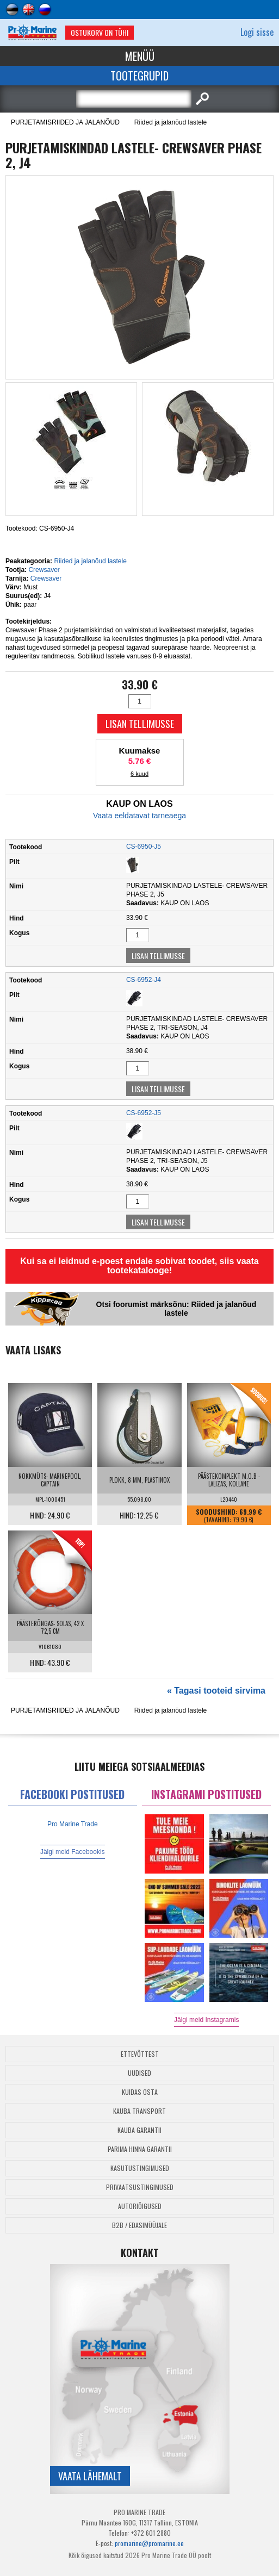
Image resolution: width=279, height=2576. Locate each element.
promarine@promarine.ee (149, 2543)
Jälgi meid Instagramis (206, 2020)
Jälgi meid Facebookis (72, 1852)
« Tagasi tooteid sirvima (216, 1690)
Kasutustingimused (139, 2168)
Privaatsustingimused (139, 2187)
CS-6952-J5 (143, 1113)
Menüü (139, 56)
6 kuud (139, 773)
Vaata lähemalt (90, 2476)
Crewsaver (43, 570)
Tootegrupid (139, 75)
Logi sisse (257, 32)
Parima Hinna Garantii (140, 2149)
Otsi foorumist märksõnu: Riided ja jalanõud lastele (176, 1308)
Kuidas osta (140, 2091)
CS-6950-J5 (143, 846)
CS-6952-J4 (143, 980)
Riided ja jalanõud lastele (170, 122)
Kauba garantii (139, 2130)
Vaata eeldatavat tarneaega (139, 815)
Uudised (139, 2072)
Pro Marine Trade (72, 1824)
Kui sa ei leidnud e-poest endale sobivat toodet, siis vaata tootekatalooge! (139, 1265)
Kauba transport (139, 2110)
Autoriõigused (140, 2206)
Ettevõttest (140, 2053)
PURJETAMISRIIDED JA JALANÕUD (65, 122)
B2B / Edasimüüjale (139, 2225)
